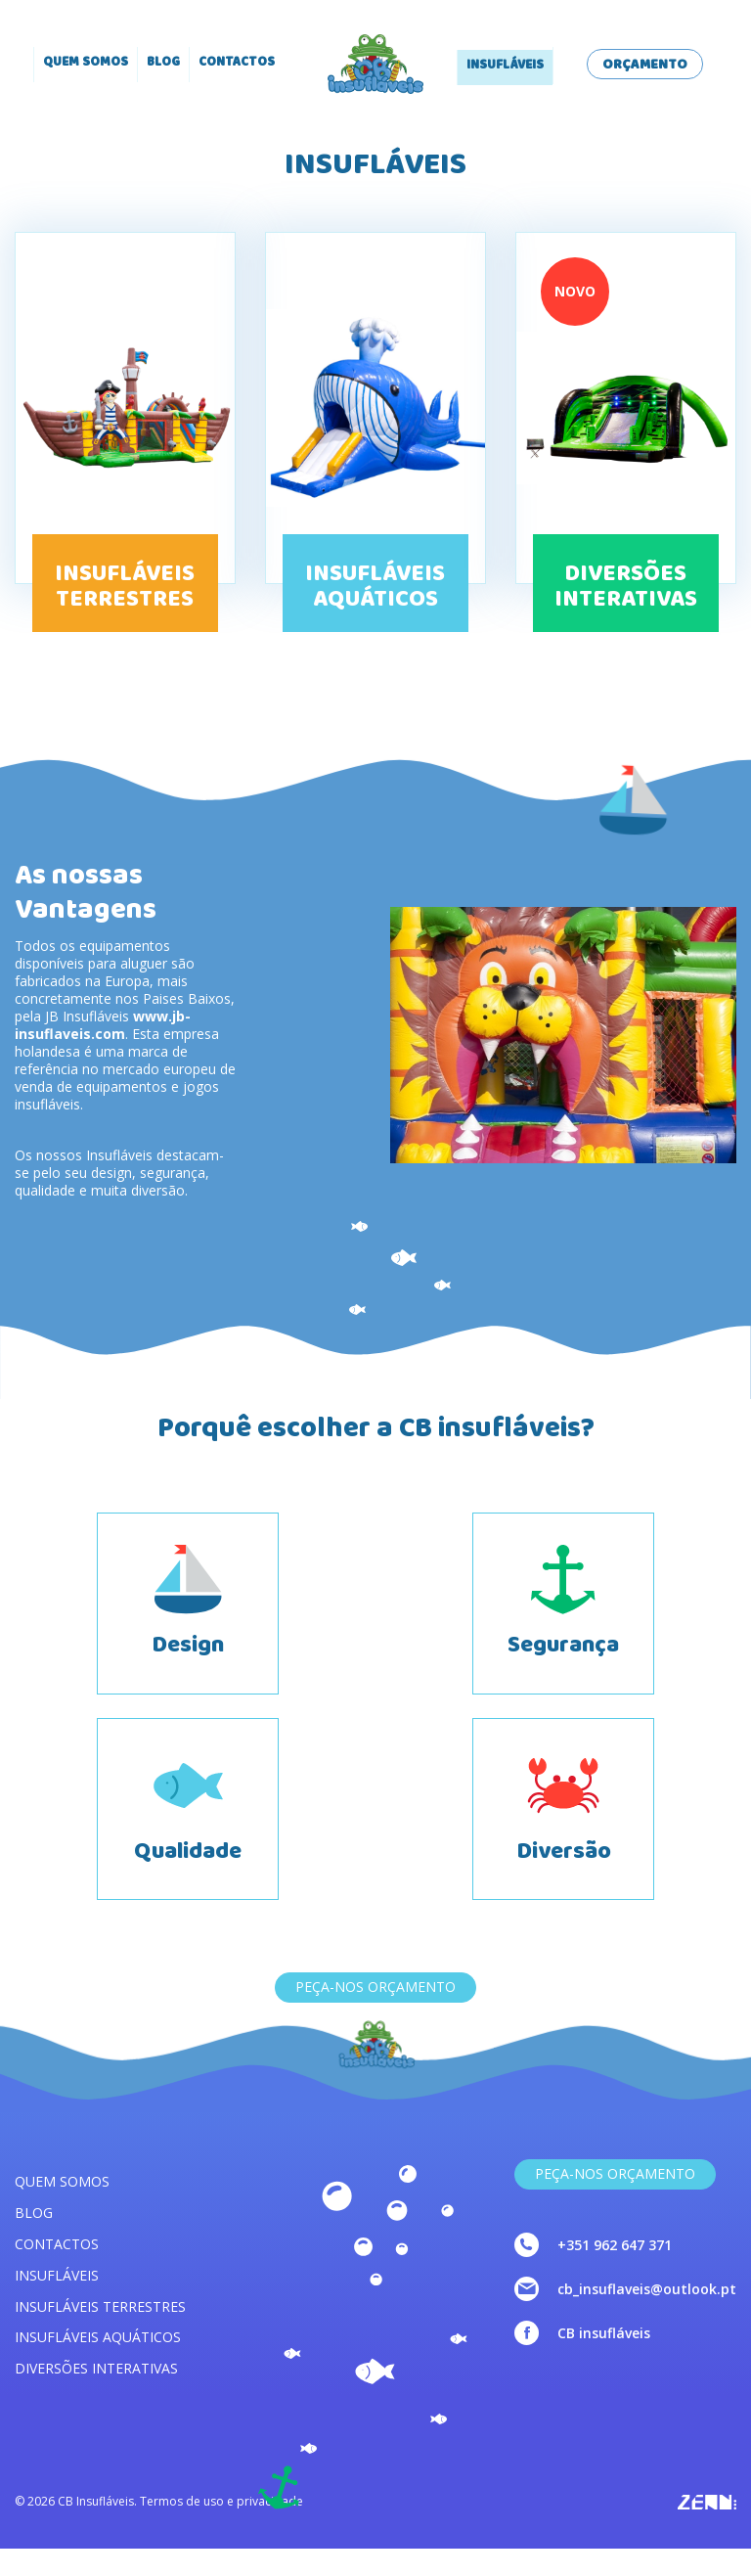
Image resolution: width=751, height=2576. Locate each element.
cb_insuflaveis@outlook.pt (646, 2316)
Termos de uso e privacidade (221, 2529)
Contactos (237, 63)
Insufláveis (505, 66)
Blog (163, 63)
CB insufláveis (603, 2360)
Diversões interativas (96, 2395)
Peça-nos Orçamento (375, 2014)
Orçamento (644, 65)
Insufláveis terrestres (100, 2333)
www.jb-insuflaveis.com (103, 1025)
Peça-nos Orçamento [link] (615, 2201)
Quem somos (85, 63)
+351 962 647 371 (614, 2272)
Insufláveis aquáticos (98, 2364)
